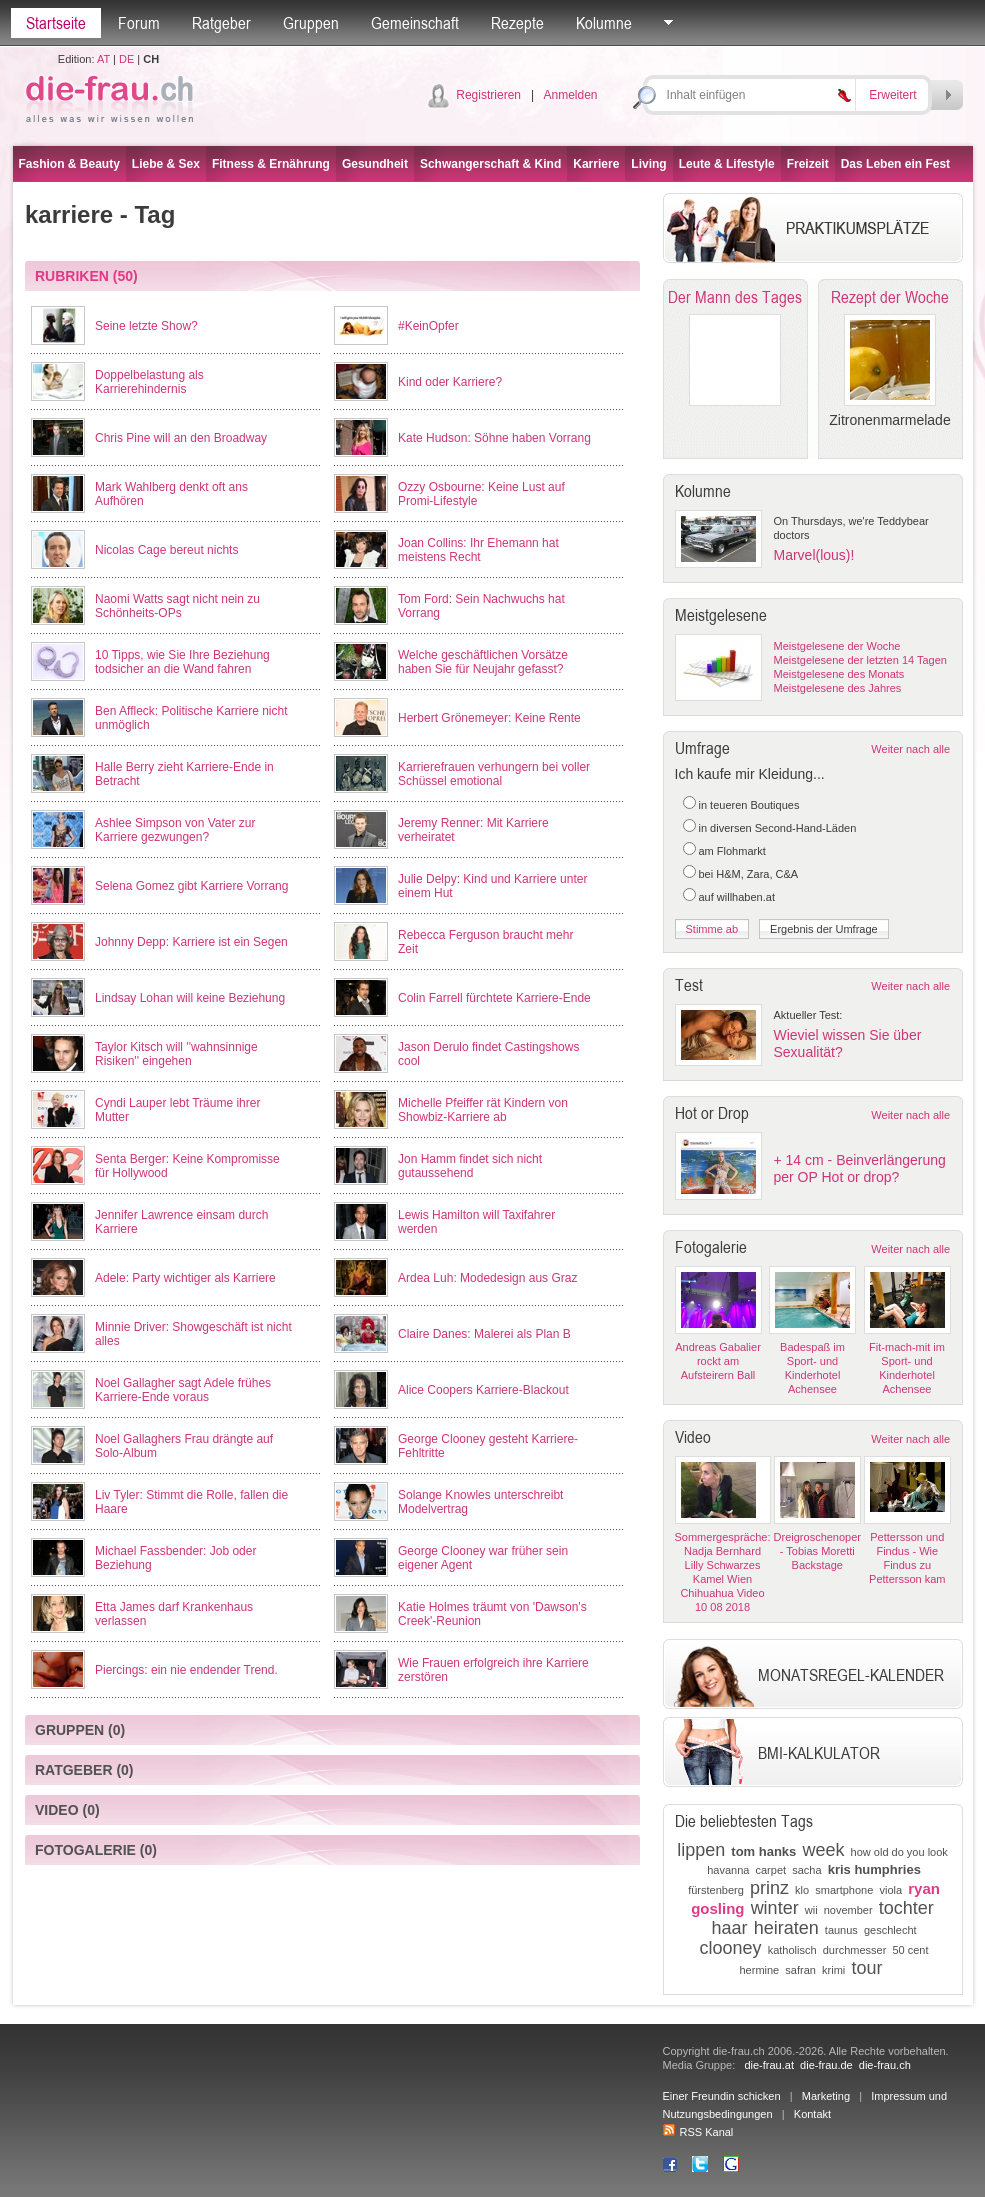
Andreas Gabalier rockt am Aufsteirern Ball (718, 1361)
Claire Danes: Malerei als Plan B (484, 1334)
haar (729, 1928)
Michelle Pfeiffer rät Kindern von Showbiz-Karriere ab (483, 1110)
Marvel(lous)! (814, 555)
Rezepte (517, 23)
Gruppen (311, 23)
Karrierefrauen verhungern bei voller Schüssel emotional (494, 774)
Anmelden (570, 95)
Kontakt (812, 2114)
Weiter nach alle (910, 749)
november (848, 1910)
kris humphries (874, 1869)
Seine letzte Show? (146, 326)
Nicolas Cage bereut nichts (166, 550)
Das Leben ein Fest (895, 164)
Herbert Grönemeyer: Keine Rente (489, 718)
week (823, 1850)
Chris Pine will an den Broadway (181, 438)
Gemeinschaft (415, 23)
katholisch (792, 1950)
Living (648, 164)
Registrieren (488, 95)
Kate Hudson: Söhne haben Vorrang (494, 438)
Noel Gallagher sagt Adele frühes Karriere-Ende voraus (183, 1390)
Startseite (56, 23)
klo (802, 1890)
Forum (139, 23)
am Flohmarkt (732, 851)
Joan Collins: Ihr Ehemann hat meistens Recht (478, 550)
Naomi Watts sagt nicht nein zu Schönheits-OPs (177, 606)
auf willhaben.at (737, 897)
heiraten (786, 1928)
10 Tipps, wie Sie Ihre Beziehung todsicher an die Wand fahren (182, 662)
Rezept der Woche (890, 297)
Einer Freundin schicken (722, 2096)
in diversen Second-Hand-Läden (778, 828)
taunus (841, 1930)
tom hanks (763, 1851)
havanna (728, 1870)
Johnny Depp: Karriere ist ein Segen (191, 942)
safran (800, 1970)
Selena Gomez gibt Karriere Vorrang (191, 886)
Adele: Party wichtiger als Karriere (185, 1278)
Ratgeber (221, 23)
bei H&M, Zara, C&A (749, 874)
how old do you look (899, 1852)
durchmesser (855, 1950)
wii (811, 1910)
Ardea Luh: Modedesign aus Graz (487, 1278)
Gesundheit (375, 164)
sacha (806, 1870)
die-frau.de (826, 2065)
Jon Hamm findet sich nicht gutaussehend (470, 1166)
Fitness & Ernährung (271, 164)
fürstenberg (716, 1890)
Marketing (826, 2096)
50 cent (910, 1950)
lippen (701, 1850)
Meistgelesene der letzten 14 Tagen (860, 660)
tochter (906, 1908)
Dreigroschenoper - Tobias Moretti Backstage (817, 1551)
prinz (769, 1888)
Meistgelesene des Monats (839, 674)
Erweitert (892, 95)
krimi (833, 1970)
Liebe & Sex (166, 164)
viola (890, 1890)
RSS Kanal (698, 2132)
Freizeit (808, 164)
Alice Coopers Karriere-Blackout (483, 1390)
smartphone (844, 1890)
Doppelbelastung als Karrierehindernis (149, 382)
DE (126, 59)
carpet (771, 1870)
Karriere (596, 164)
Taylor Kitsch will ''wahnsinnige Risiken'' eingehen (176, 1054)
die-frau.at (769, 2065)
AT (103, 59)
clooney (731, 1948)
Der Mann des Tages (735, 297)
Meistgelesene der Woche (837, 646)
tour (866, 1968)
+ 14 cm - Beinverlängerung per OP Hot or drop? (860, 1168)
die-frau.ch (885, 2065)
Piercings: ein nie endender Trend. (186, 1670)
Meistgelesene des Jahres (838, 688)
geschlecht (890, 1930)
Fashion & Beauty (69, 164)
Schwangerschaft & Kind (490, 164)
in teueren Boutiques (749, 805)
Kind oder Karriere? (450, 382)
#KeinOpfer (428, 326)
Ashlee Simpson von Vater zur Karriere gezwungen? (175, 830)
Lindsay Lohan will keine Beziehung (190, 998)
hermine (759, 1970)
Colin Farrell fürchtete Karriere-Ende (494, 998)
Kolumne (604, 23)
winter (775, 1908)
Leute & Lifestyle (727, 164)
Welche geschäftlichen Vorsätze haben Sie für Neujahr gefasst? (483, 662)
